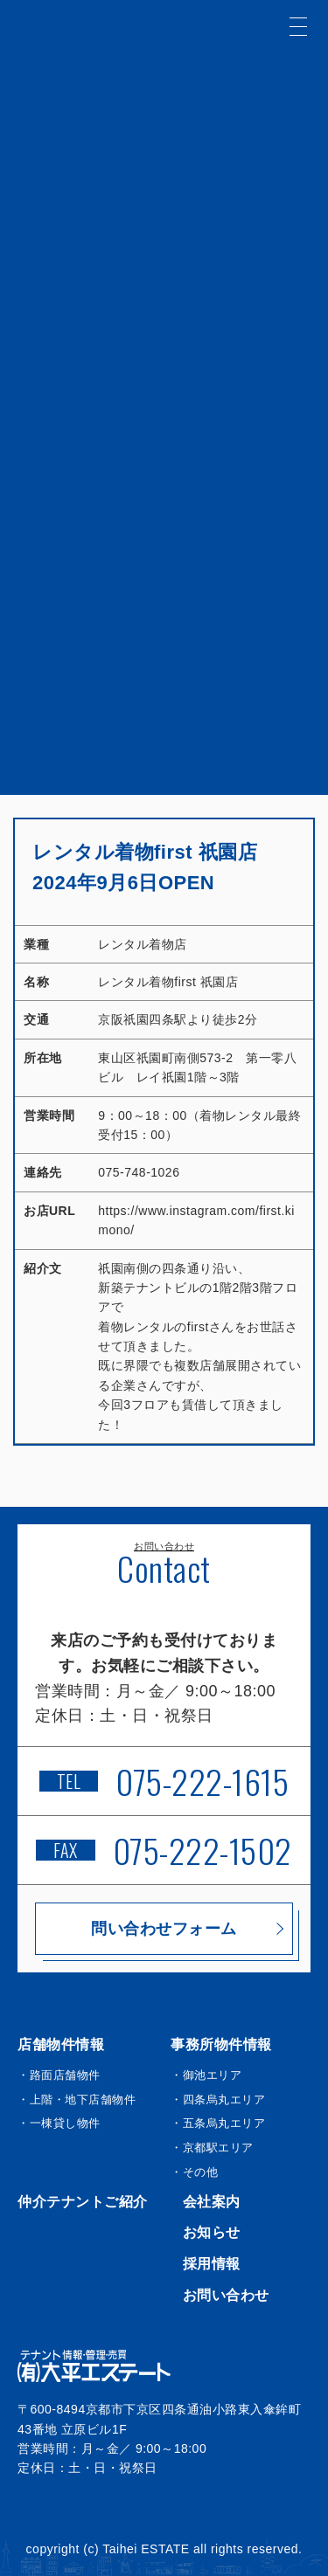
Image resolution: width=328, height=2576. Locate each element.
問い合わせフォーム (164, 1928)
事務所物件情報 (221, 2044)
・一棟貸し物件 (59, 2123)
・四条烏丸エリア (218, 2099)
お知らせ (212, 2232)
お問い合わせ (226, 2295)
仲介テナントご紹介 (82, 2201)
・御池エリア (206, 2075)
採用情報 (212, 2263)
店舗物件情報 (60, 2044)
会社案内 (212, 2201)
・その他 (194, 2172)
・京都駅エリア (212, 2147)
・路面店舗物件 (59, 2075)
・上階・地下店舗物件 (76, 2099)
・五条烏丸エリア (218, 2123)
